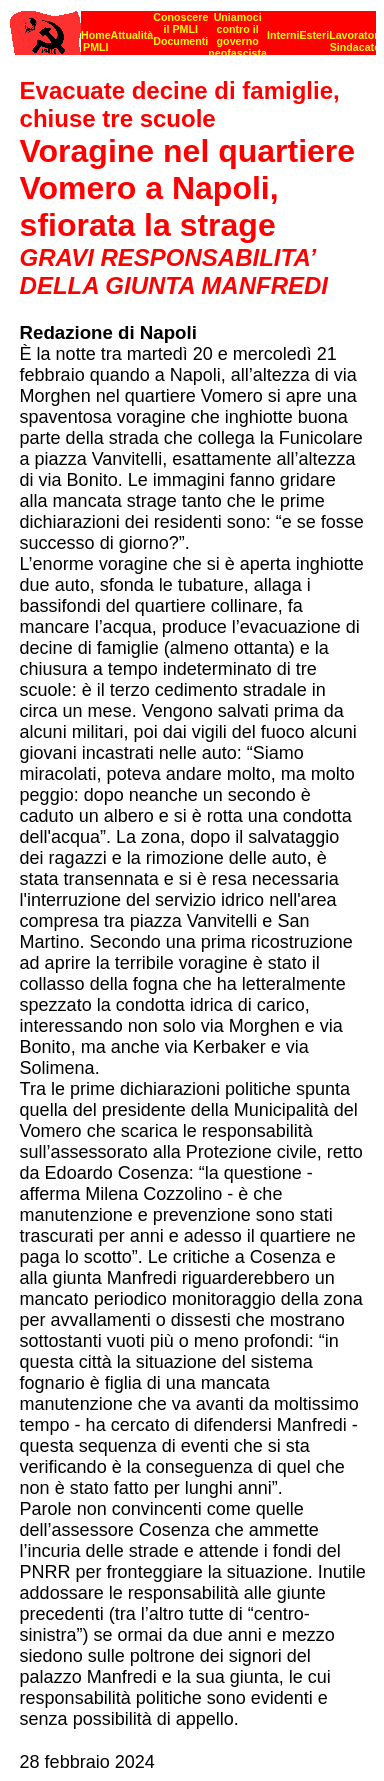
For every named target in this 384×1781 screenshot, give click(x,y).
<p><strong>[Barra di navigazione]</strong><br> (193, 27)
